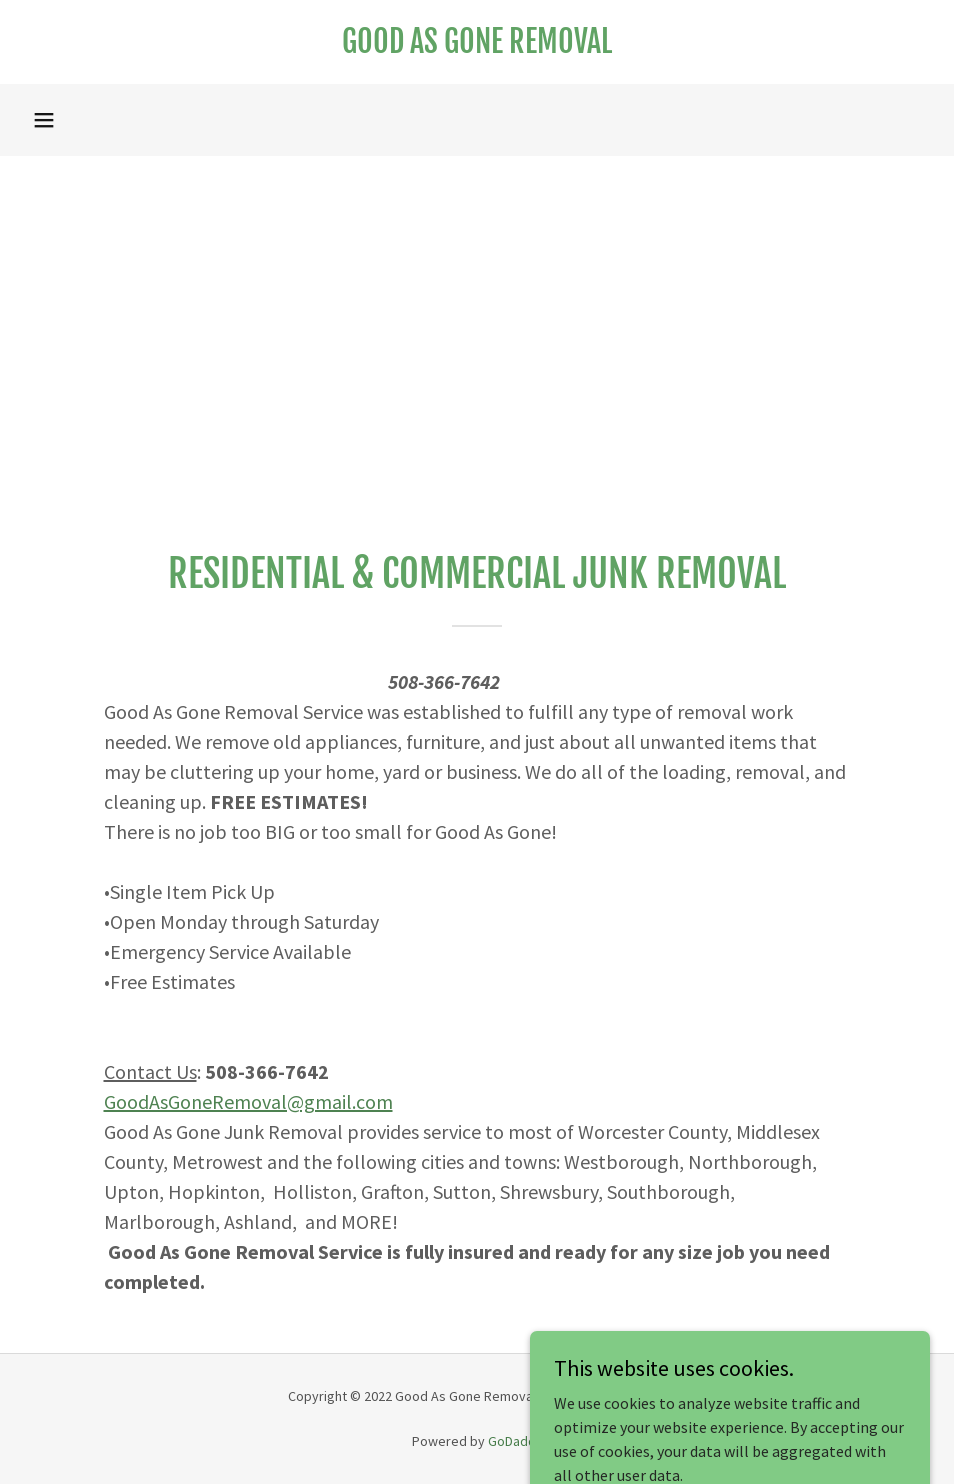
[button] (44, 120)
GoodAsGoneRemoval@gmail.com (248, 1101)
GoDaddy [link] (515, 1441)
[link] (477, 47)
